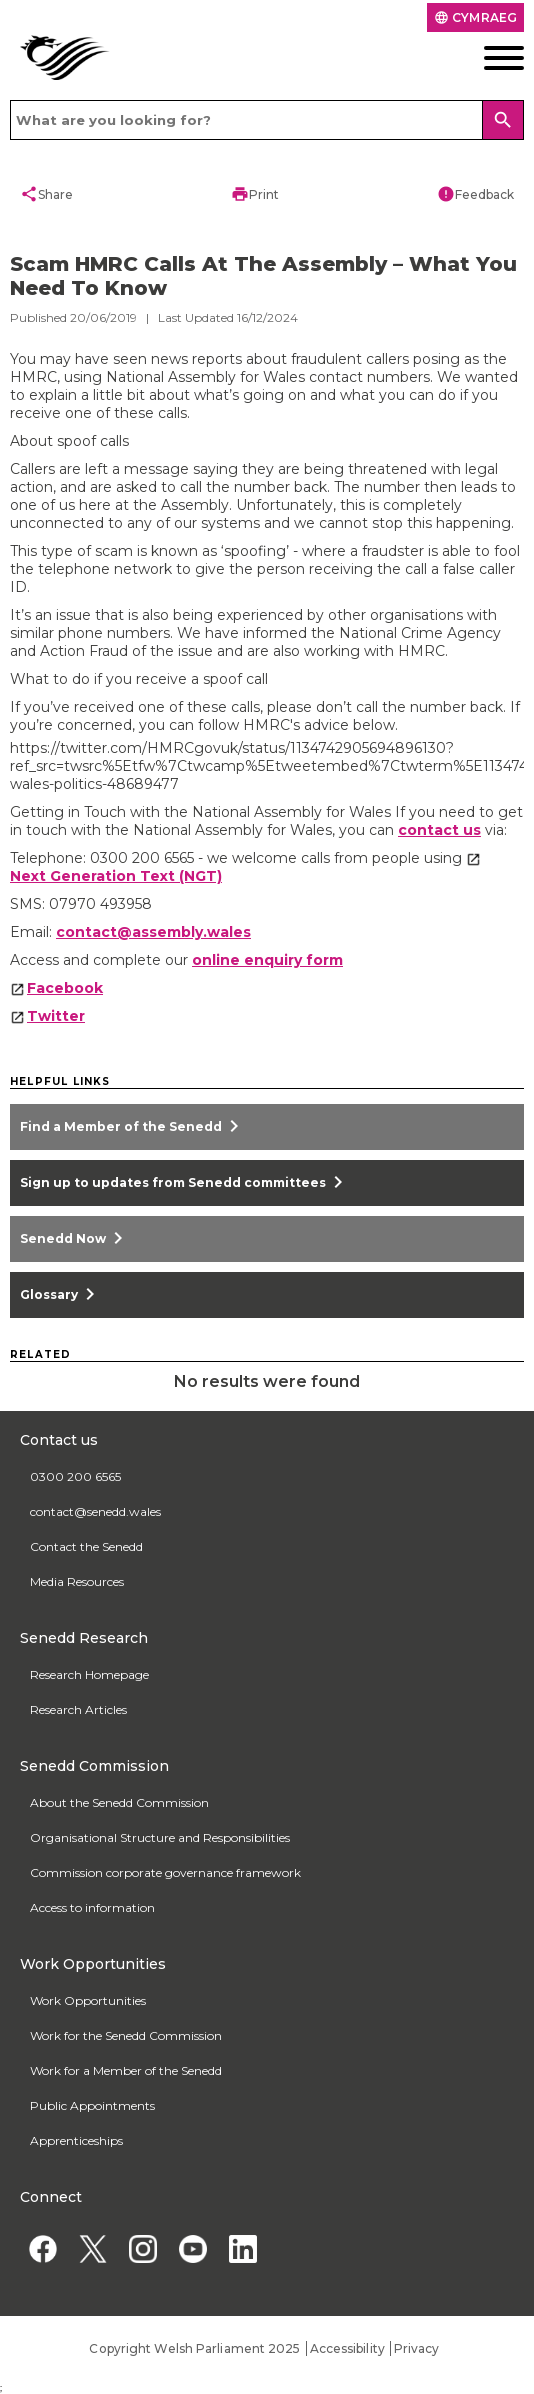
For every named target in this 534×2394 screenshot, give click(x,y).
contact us (439, 830)
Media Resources (77, 1581)
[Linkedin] (242, 2248)
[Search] (503, 120)
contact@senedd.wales (95, 1511)
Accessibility (347, 2348)
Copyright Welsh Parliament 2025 (194, 2348)
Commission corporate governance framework (165, 1872)
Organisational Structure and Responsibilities (160, 1837)
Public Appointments (92, 2105)
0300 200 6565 (75, 1476)
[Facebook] (42, 2248)
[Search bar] (267, 120)
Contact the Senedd (86, 1546)
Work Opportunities (88, 2000)
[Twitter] (92, 2248)
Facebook (65, 988)
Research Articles (78, 1709)
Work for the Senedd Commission (126, 2035)
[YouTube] (192, 2248)
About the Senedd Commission (119, 1802)
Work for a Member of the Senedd (126, 2070)
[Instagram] (142, 2248)
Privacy (417, 2348)
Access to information (92, 1907)
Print (255, 194)
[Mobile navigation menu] (468, 58)
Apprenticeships (76, 2140)
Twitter (56, 1016)
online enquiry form (267, 960)
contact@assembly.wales (153, 932)
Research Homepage (89, 1674)
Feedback (475, 194)
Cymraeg (475, 17)
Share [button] (46, 194)
